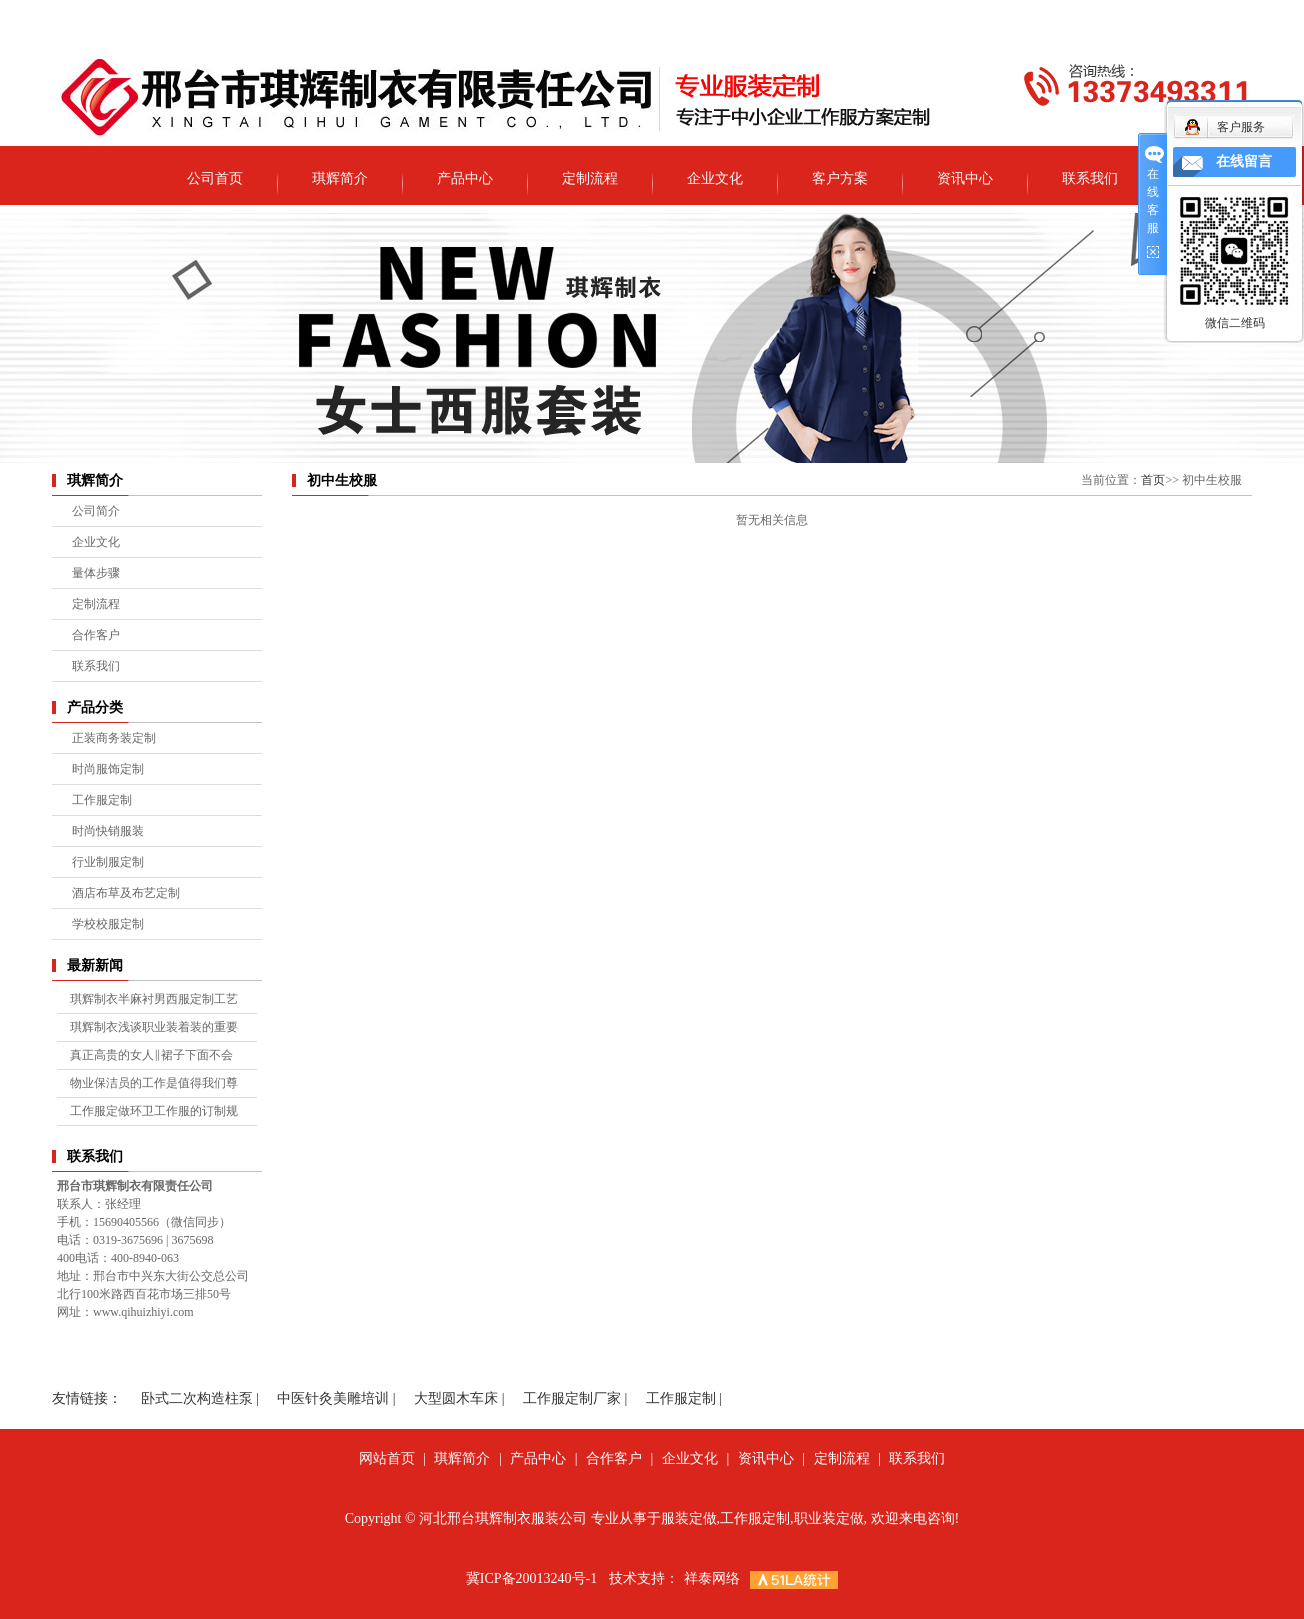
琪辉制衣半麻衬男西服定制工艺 (154, 999)
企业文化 (715, 178)
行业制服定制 (108, 862)
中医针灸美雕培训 (333, 1398)
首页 (1153, 480)
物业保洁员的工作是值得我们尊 (154, 1083)
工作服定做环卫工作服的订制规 (154, 1111)
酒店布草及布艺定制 (126, 893)
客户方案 (840, 178)
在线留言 (1244, 161)
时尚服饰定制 (108, 769)
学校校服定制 (108, 924)
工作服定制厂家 (572, 1398)
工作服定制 (102, 800)
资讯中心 (965, 178)
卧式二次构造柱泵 (197, 1398)
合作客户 (96, 635)
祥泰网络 (712, 1578)
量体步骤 (96, 573)
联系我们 (1090, 178)
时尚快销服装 (108, 831)
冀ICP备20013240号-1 (531, 1578)
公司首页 (215, 178)
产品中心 (465, 178)
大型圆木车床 (456, 1398)
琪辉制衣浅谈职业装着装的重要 (154, 1027)
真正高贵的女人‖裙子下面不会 (151, 1055)
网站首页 (387, 1458)
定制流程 (590, 178)
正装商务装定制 (114, 738)
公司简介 (96, 511)
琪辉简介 (340, 178)
